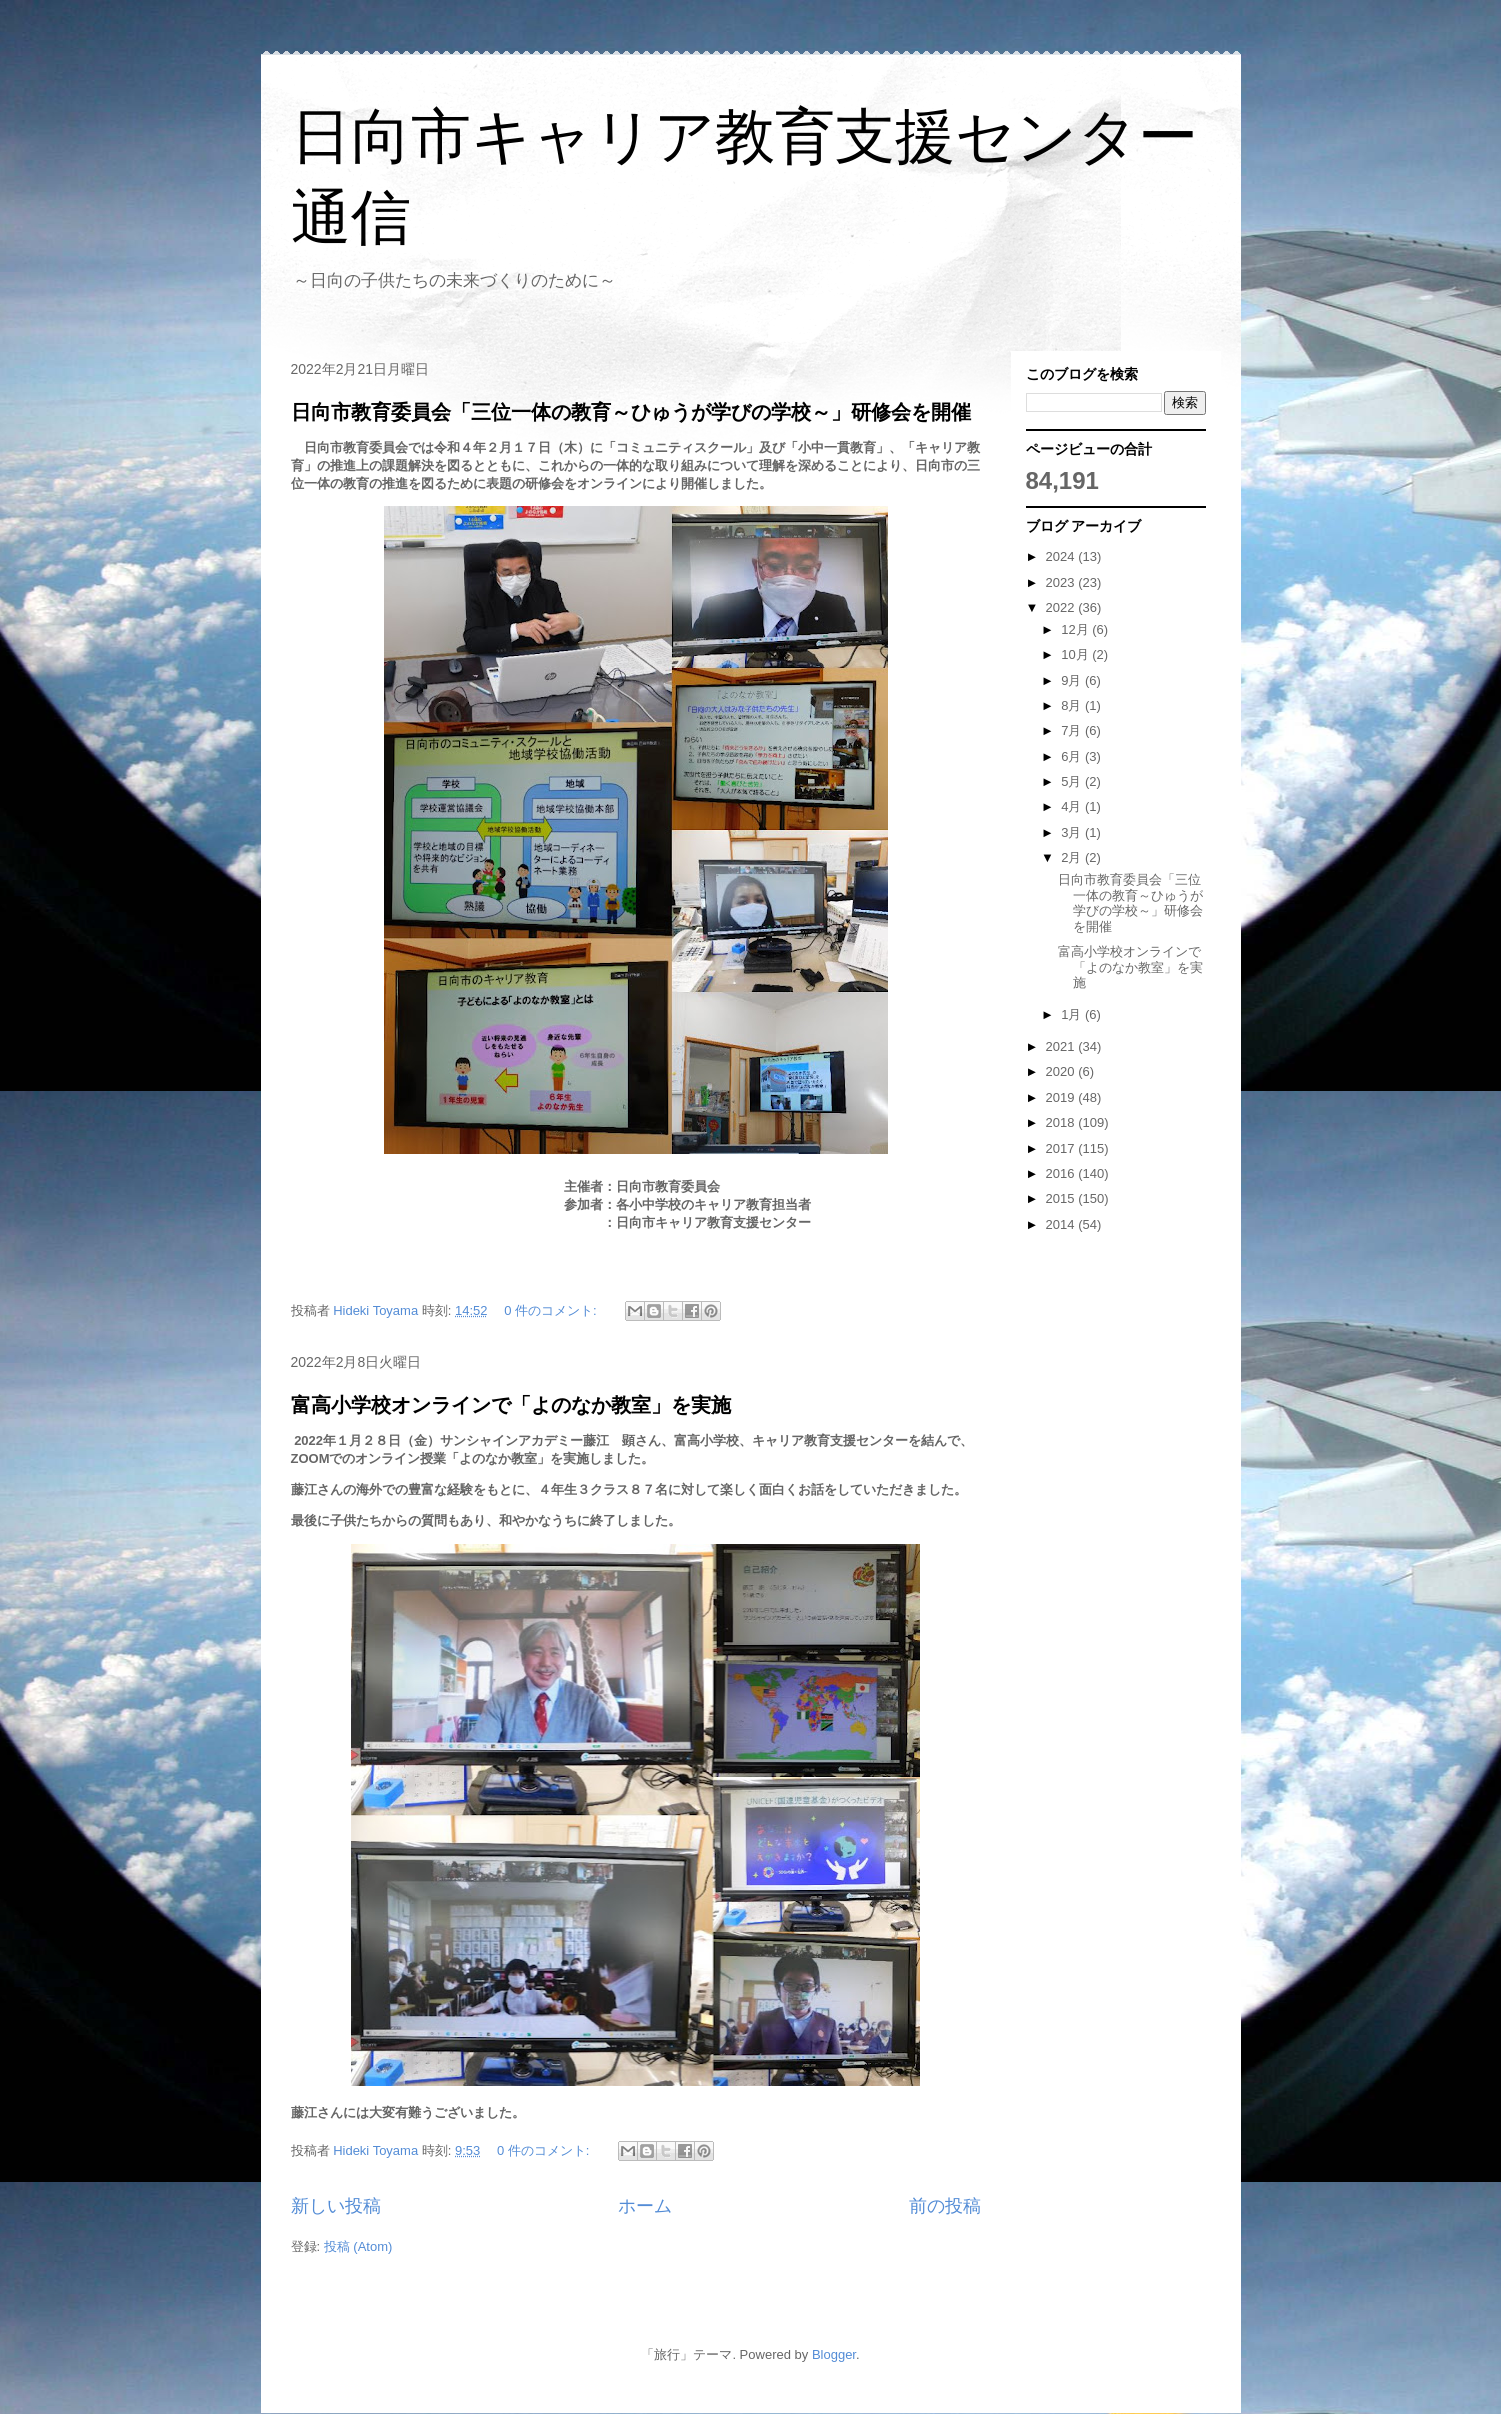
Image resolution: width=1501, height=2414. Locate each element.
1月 (1073, 1014)
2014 (1062, 1224)
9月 (1073, 680)
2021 (1062, 1046)
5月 (1073, 781)
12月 (1076, 629)
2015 (1062, 1198)
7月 (1073, 730)
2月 (1073, 857)
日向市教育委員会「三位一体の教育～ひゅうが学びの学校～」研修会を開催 (631, 412)
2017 (1062, 1148)
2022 (1062, 607)
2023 (1062, 582)
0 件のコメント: (552, 1310)
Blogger (834, 2354)
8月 (1073, 705)
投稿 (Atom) (358, 2246)
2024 (1062, 556)
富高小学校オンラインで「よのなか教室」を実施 (511, 1405)
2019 (1062, 1097)
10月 (1076, 654)
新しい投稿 (336, 2206)
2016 (1062, 1173)
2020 (1062, 1071)
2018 (1062, 1122)
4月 (1073, 806)
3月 (1073, 832)
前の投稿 (945, 2206)
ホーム (645, 2206)
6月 (1073, 756)
